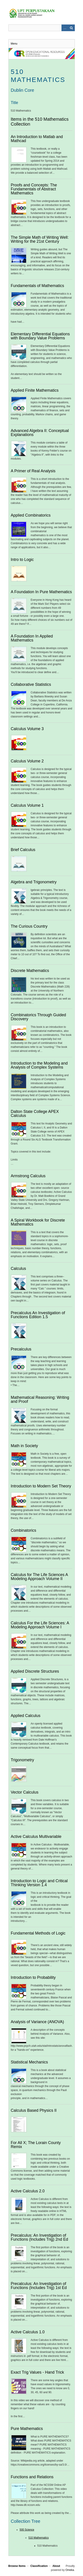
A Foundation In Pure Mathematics (41, 592)
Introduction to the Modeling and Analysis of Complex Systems (39, 1065)
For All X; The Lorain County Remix (36, 2144)
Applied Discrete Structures (35, 1671)
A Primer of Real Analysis (33, 471)
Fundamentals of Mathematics (37, 285)
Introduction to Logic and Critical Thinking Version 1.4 (39, 1883)
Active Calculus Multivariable (36, 1836)
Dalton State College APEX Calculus (35, 1113)
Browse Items (17, 2566)
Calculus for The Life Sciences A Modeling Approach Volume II (39, 1576)
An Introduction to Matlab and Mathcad (37, 138)
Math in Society (24, 1446)
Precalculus (21, 1349)
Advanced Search (65, 27)
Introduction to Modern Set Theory (41, 1486)
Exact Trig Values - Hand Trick (37, 2372)
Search (71, 27)
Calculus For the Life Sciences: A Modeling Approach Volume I (40, 1625)
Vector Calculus (25, 1792)
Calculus (18, 1268)
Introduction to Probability (33, 1977)
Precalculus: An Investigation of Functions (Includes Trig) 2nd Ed (39, 2237)
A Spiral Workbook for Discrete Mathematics (38, 1222)
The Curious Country (29, 926)
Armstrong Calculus (28, 1176)
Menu (14, 43)
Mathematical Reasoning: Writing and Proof (40, 1399)
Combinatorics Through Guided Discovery (38, 1017)
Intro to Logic (22, 559)
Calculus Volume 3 (27, 729)
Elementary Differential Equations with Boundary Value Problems (40, 336)
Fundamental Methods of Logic (38, 1933)
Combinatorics (23, 1530)
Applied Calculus (26, 1715)
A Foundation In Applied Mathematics (32, 638)
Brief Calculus (23, 849)
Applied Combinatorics (31, 515)
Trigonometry (22, 1760)
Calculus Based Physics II (34, 2110)
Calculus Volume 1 (27, 805)
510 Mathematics (39, 2537)
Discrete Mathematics (30, 970)
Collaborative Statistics (31, 684)
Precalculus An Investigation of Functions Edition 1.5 (38, 1315)
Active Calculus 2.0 (28, 2191)
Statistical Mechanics (29, 2062)
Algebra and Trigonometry (34, 882)
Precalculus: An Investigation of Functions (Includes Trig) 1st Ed (39, 2285)
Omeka (69, 2570)
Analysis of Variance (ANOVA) (37, 2022)
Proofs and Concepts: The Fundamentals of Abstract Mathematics (34, 189)
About (56, 2566)
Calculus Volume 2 (27, 761)
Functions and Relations (32, 2477)
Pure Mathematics (27, 2428)
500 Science (27, 2529)
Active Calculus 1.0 (28, 2332)
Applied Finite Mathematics (35, 390)
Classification (39, 2566)
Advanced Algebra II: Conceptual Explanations (40, 432)
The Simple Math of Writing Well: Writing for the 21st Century (40, 239)
